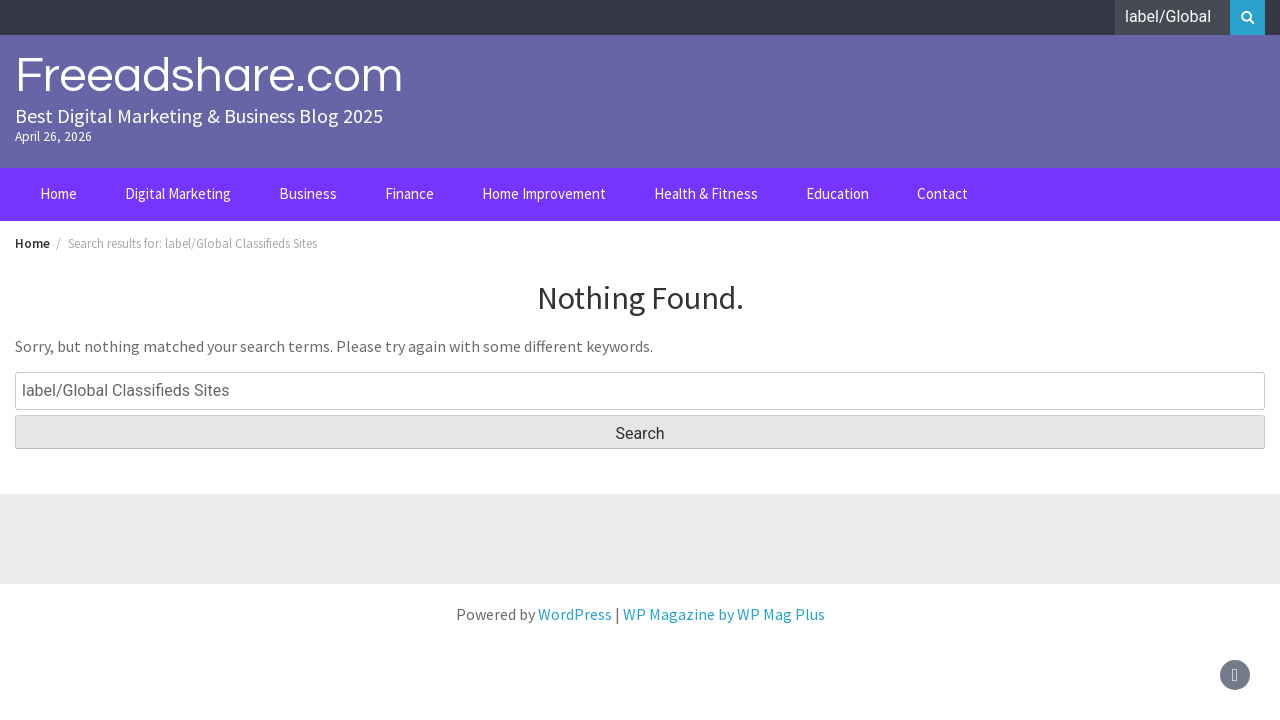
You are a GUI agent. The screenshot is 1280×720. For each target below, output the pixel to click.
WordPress (575, 614)
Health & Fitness (706, 193)
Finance (409, 193)
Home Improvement (544, 193)
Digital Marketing (178, 193)
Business (308, 193)
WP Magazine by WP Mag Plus (724, 614)
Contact (942, 193)
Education (837, 193)
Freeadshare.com (209, 76)
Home (58, 193)
